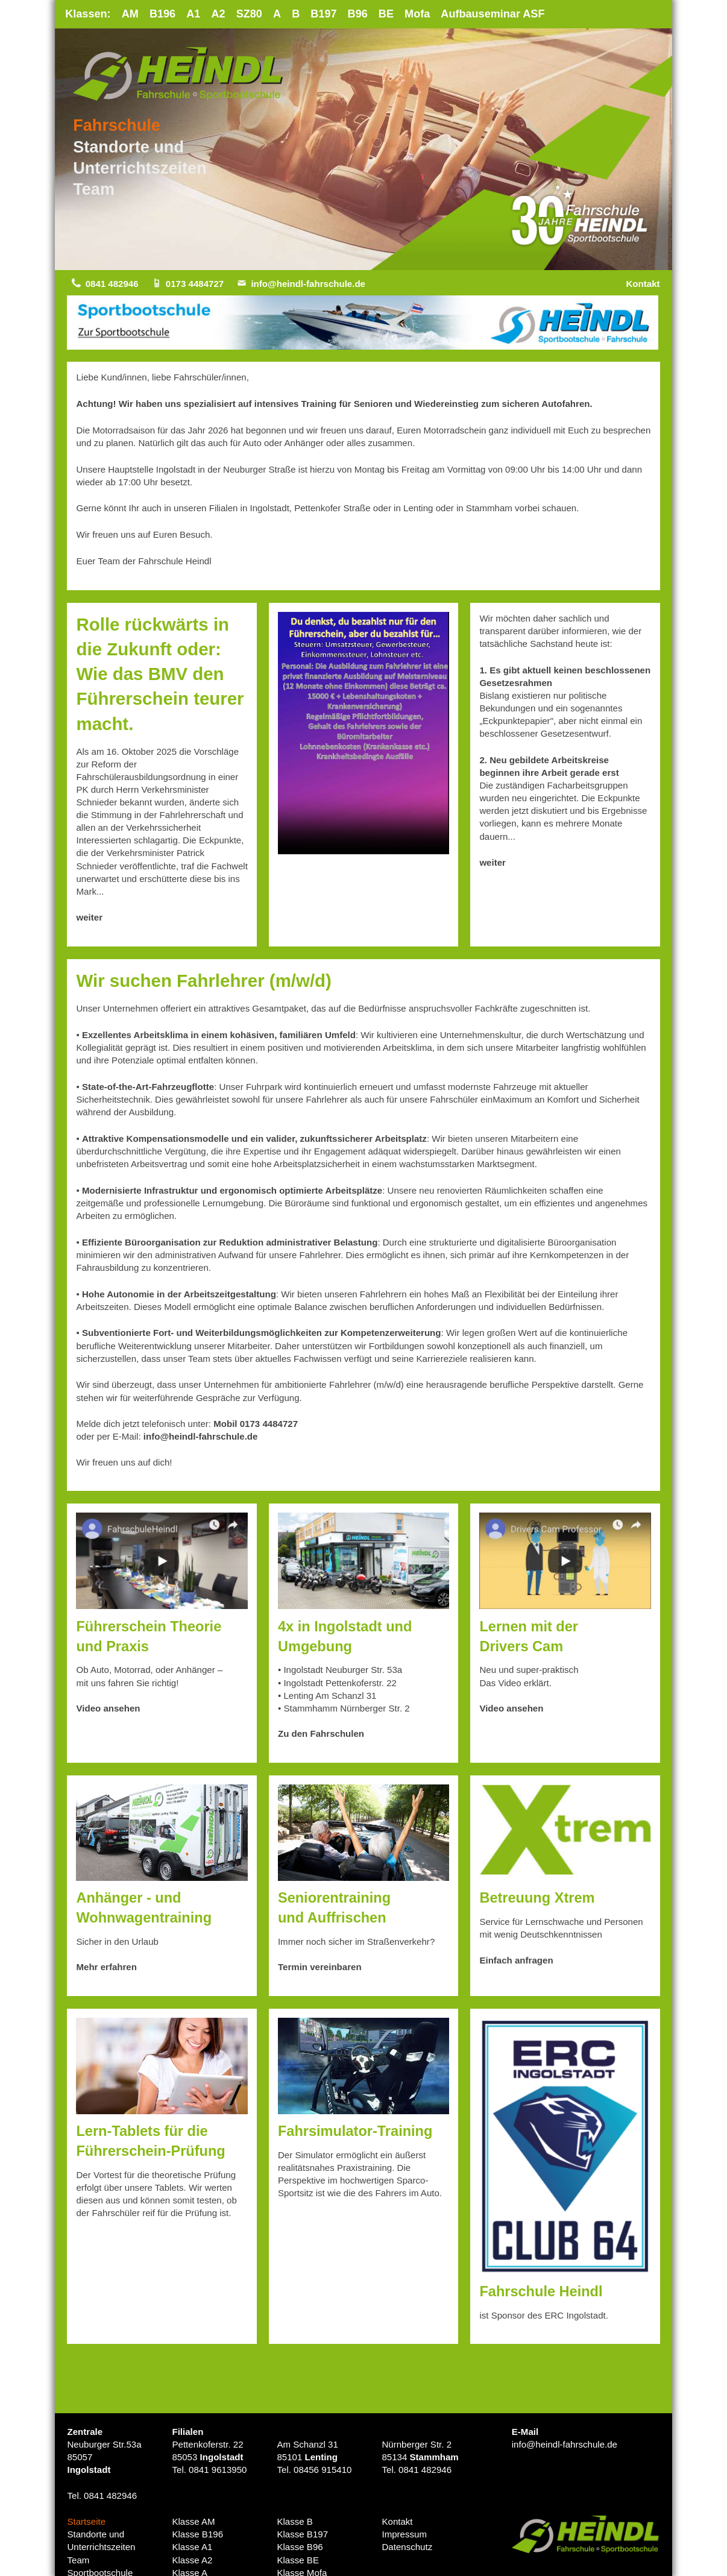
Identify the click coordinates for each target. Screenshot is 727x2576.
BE (388, 14)
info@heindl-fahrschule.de (310, 284)
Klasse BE (298, 2561)
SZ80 (251, 14)
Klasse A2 (192, 2561)
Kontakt (643, 284)
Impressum (404, 2535)
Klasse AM (193, 2522)
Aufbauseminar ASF (496, 14)
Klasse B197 (302, 2535)
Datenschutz (407, 2548)
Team (94, 190)
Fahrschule (117, 126)
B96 (360, 14)
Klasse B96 (300, 2548)
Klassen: (88, 14)
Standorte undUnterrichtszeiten (101, 2541)
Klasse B (295, 2522)
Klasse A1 (192, 2548)
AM (130, 14)
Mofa (420, 14)
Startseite (86, 2522)
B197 (326, 14)
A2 (219, 14)
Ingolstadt (89, 2470)
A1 (194, 14)
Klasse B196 (197, 2535)
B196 (163, 14)
